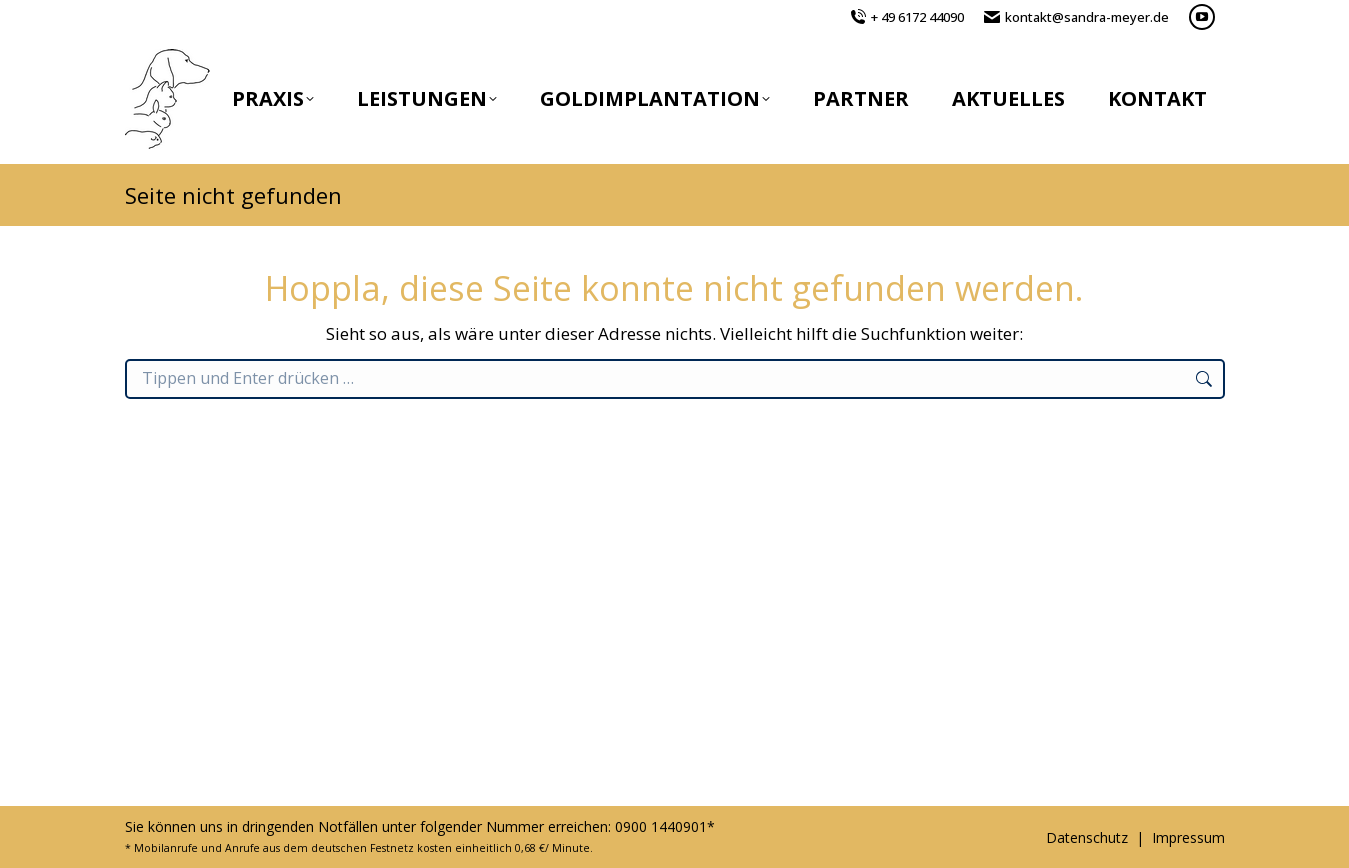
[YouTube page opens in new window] (1202, 17)
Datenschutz (1087, 837)
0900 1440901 (661, 826)
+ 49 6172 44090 (917, 17)
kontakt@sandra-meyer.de (1087, 17)
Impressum (1188, 837)
